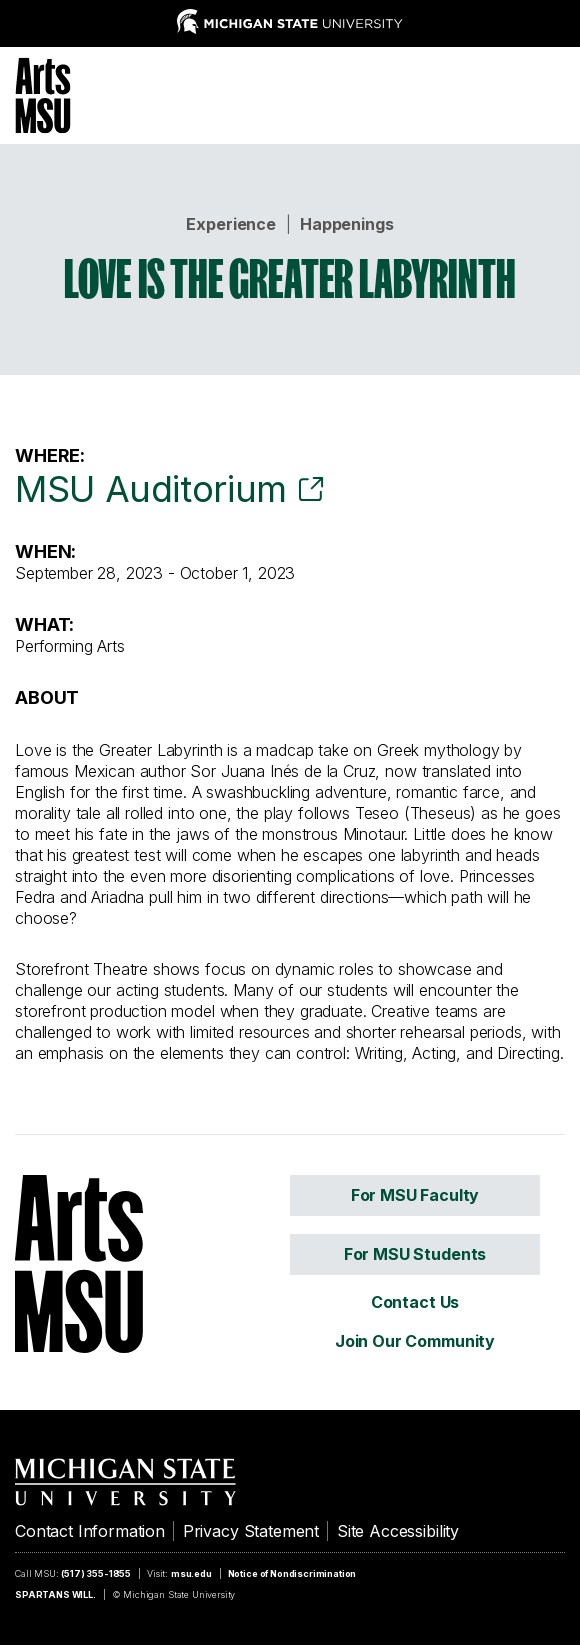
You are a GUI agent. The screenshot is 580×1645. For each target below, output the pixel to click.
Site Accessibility (398, 1531)
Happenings (346, 224)
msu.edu (191, 1573)
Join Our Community (415, 1341)
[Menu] (550, 93)
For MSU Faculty (415, 1195)
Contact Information (90, 1531)
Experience (230, 224)
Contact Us (415, 1302)
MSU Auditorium (151, 489)
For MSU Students (415, 1254)
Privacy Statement (251, 1531)
